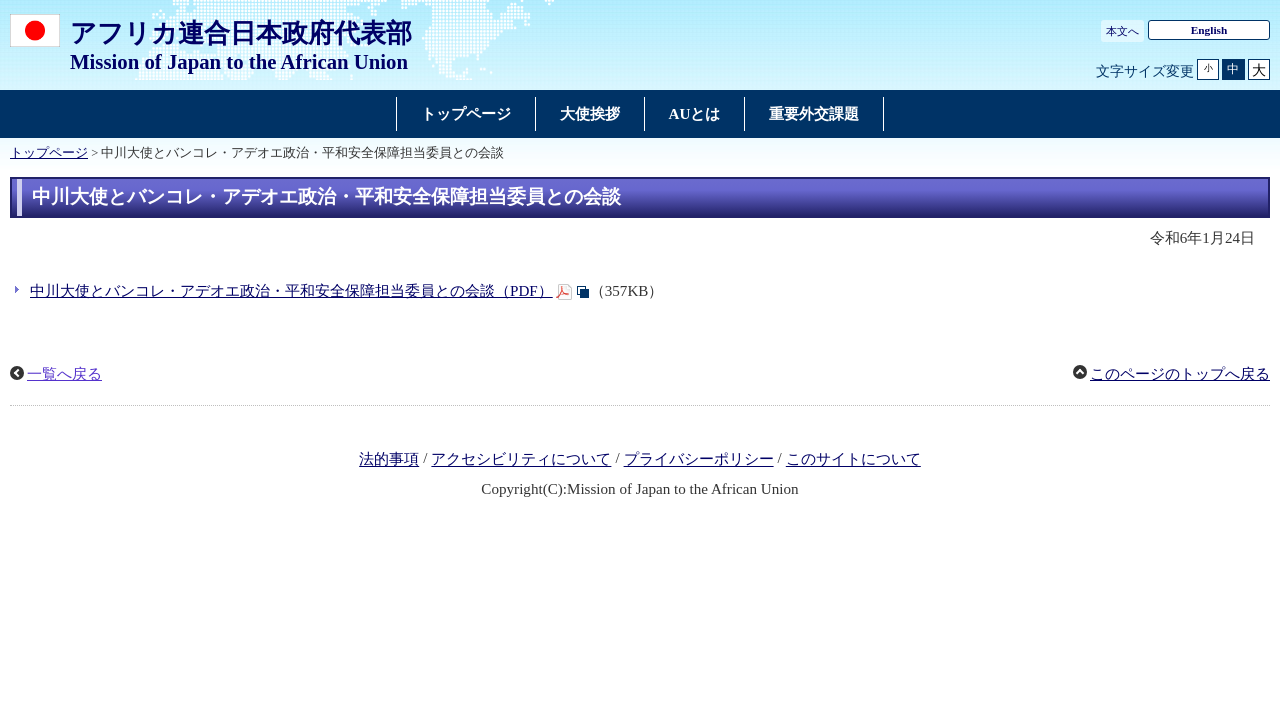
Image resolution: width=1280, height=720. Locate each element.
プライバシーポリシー (699, 460)
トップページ (49, 153)
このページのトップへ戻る (1180, 374)
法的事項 (389, 460)
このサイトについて (853, 460)
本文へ (1122, 31)
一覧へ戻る (64, 374)
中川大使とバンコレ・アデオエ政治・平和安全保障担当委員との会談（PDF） (291, 291)
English (1209, 30)
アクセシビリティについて (521, 460)
